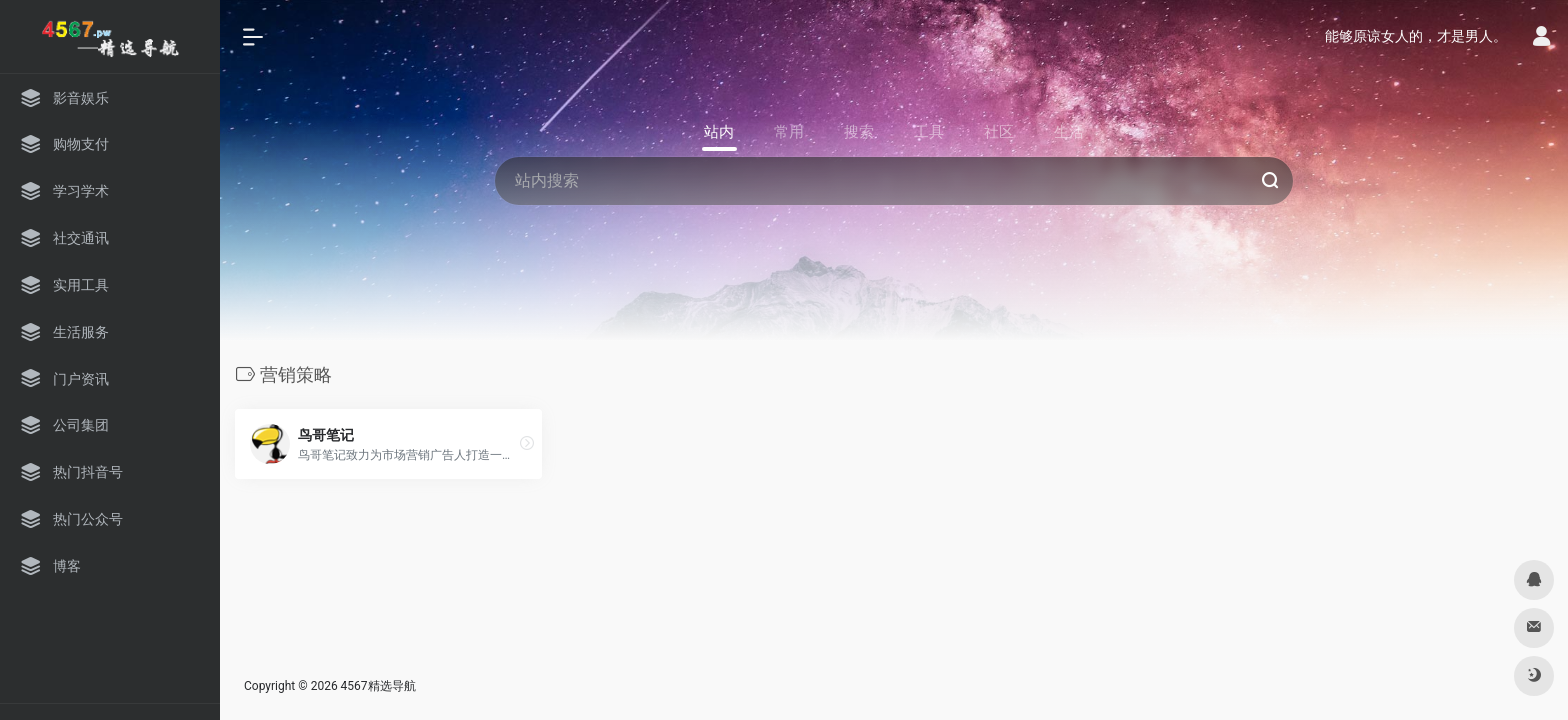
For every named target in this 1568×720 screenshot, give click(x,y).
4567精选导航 (378, 686)
